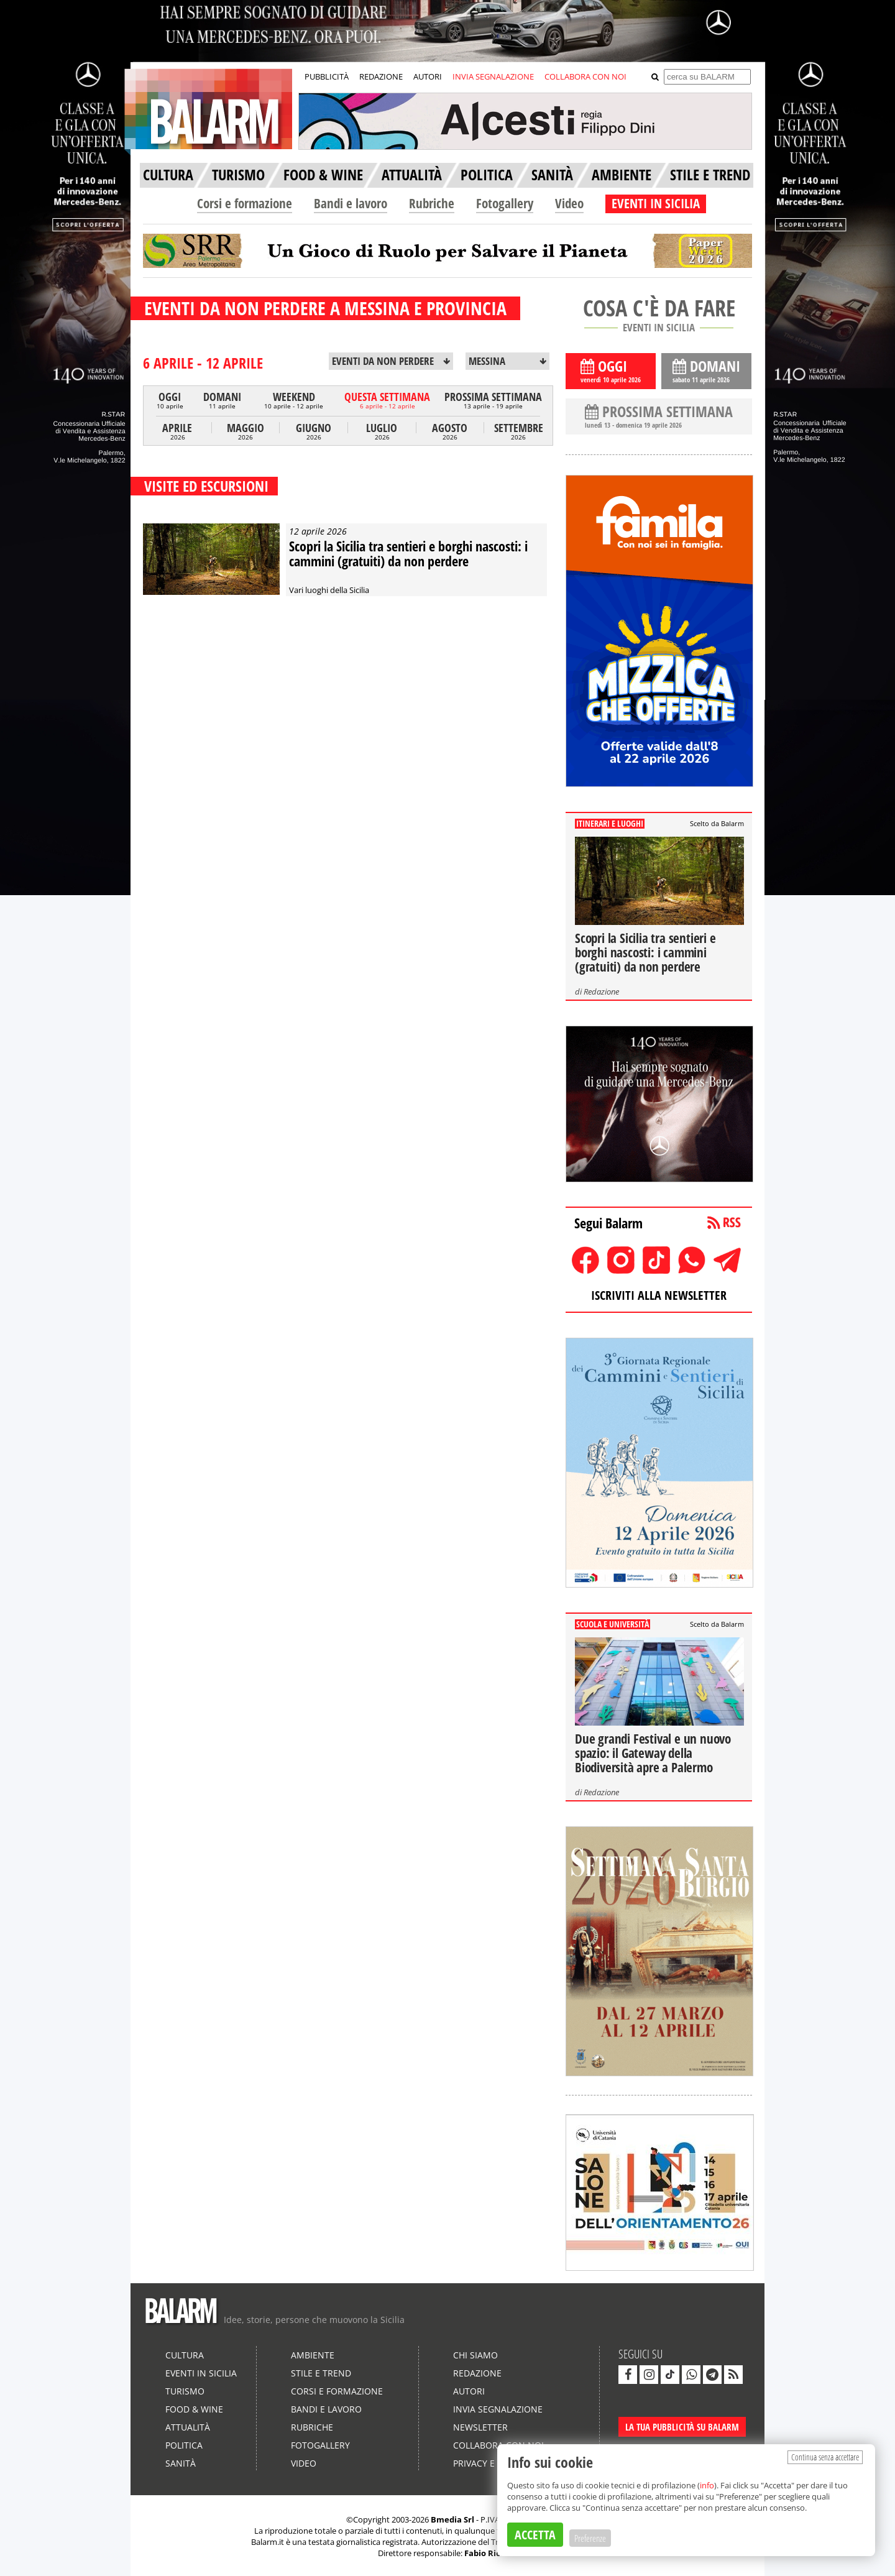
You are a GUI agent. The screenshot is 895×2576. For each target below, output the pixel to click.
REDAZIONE (381, 76)
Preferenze (590, 2538)
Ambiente (312, 2355)
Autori (469, 2391)
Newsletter (480, 2427)
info (707, 2485)
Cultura (184, 2355)
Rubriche (431, 203)
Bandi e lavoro (350, 203)
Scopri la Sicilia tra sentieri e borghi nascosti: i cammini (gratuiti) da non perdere (408, 553)
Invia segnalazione (498, 2409)
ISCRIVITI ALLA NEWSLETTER (659, 1295)
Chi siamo (475, 2355)
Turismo (184, 2391)
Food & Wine (194, 2409)
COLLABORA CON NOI (585, 76)
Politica (184, 2445)
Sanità (180, 2463)
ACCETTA (535, 2534)
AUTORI (427, 76)
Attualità (187, 2427)
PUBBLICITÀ (327, 76)
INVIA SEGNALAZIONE (493, 76)
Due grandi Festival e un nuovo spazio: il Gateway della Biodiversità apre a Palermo (653, 1753)
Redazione (601, 991)
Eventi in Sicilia (201, 2373)
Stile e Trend (321, 2373)
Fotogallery (504, 203)
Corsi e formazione (244, 203)
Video (569, 203)
